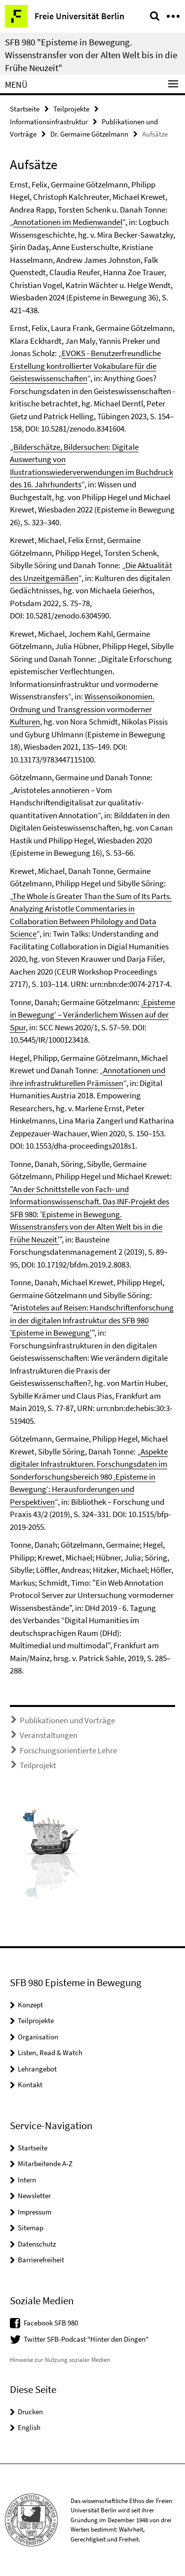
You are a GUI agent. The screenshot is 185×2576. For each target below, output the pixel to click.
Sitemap (30, 2227)
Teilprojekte (71, 108)
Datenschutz (37, 2244)
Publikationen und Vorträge (67, 1720)
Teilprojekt (38, 1765)
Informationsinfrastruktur (49, 121)
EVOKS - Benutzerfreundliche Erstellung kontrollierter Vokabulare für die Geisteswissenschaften (85, 366)
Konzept (30, 2004)
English (29, 2427)
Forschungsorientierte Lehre (68, 1750)
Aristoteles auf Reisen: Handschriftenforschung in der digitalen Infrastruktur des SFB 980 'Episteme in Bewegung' (92, 1320)
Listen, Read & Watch (50, 2052)
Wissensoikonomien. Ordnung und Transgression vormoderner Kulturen (82, 709)
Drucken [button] (30, 2411)
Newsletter (34, 2195)
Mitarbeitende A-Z (45, 2163)
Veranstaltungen (48, 1735)
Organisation (38, 2036)
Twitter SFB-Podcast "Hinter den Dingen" (86, 2339)
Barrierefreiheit (41, 2259)
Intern (27, 2179)
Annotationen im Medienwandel (67, 222)
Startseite (24, 108)
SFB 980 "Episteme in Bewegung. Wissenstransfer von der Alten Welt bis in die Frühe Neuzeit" (91, 54)
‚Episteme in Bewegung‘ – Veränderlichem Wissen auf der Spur (92, 1015)
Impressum (34, 2211)
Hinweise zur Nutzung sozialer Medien (60, 2360)
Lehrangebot (37, 2068)
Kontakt (30, 2084)
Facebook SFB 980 (51, 2322)
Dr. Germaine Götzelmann (89, 134)
